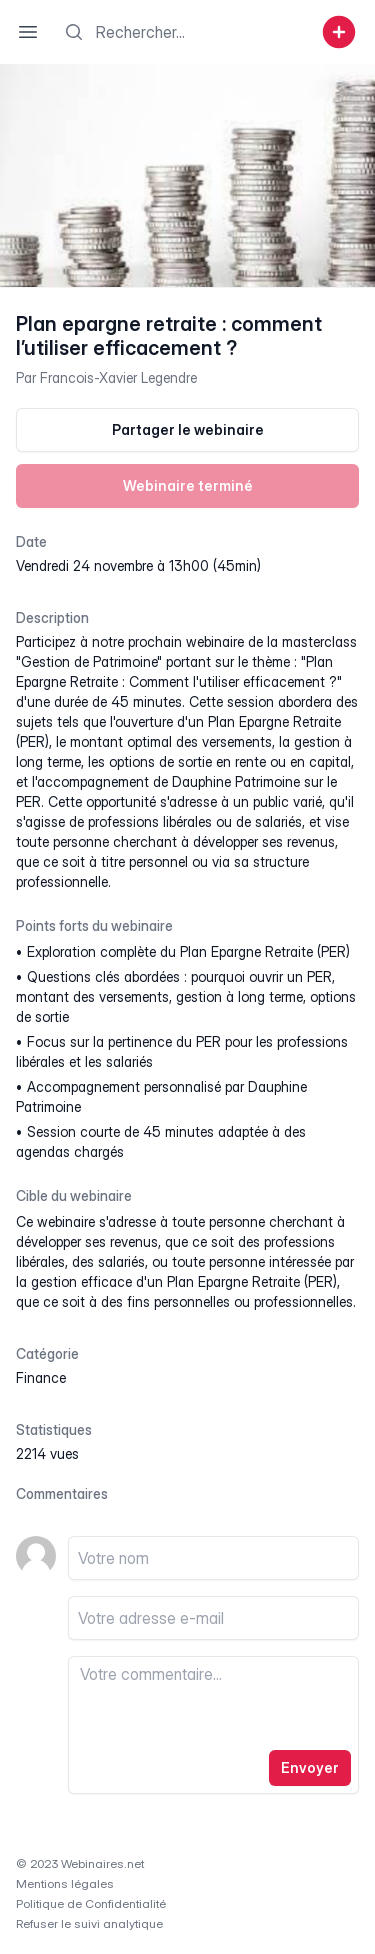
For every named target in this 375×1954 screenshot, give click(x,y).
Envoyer (310, 1767)
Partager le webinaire (188, 429)
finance (41, 1377)
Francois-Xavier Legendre (118, 377)
